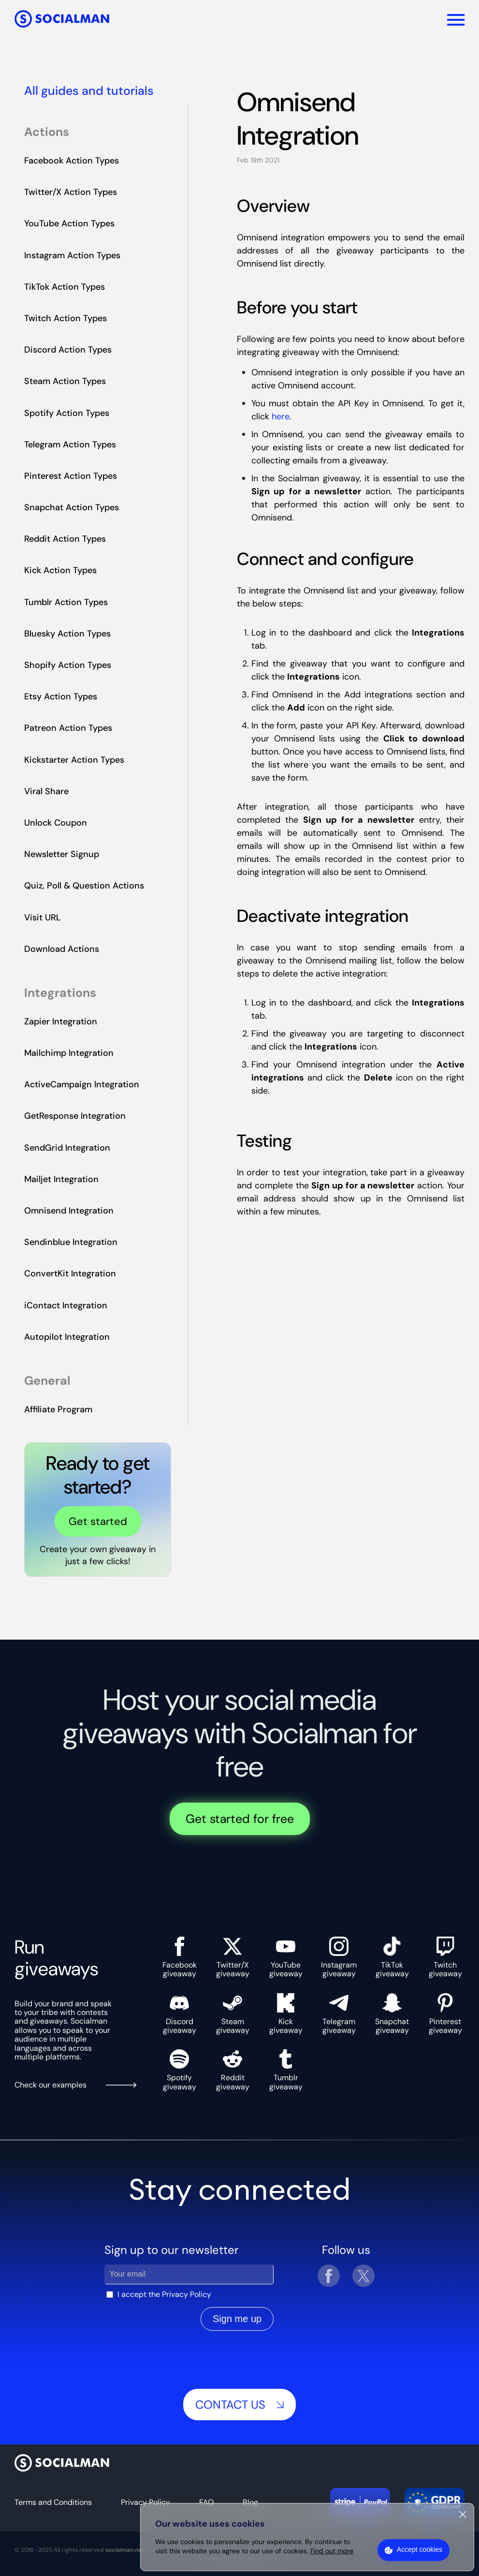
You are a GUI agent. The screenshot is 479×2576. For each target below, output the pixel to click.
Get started (98, 1521)
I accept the (164, 2295)
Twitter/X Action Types (70, 192)
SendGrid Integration (67, 1148)
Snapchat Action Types (71, 507)
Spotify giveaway (179, 2070)
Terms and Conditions (53, 2502)
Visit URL (42, 917)
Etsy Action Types (60, 696)
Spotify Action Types (66, 413)
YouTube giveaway (286, 1958)
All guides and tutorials (89, 91)
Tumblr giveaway (286, 2070)
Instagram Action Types (72, 255)
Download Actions (61, 949)
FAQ (206, 2502)
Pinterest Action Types (70, 476)
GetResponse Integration (75, 1116)
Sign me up (237, 2318)
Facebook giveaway (179, 1958)
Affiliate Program (58, 1409)
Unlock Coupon (55, 823)
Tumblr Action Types (66, 602)
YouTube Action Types (69, 223)
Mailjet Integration (61, 1179)
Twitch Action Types (65, 318)
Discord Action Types (68, 349)
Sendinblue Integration (70, 1242)
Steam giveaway (232, 2014)
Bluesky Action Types (67, 633)
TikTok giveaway (392, 1958)
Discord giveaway (179, 2014)
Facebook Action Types (71, 160)
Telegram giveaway (339, 2014)
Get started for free (240, 1819)
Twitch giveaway (445, 1958)
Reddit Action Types (65, 539)
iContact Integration (65, 1305)
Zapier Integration (60, 1021)
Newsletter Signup (61, 854)
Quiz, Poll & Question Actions (84, 885)
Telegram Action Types (70, 444)
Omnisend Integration (69, 1210)
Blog (250, 2502)
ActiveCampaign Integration (81, 1084)
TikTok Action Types (64, 287)
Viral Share (46, 791)
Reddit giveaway (232, 2070)
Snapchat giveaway (392, 2014)
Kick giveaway (286, 2014)
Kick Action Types (60, 570)
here (281, 416)
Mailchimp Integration (69, 1053)
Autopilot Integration (67, 1337)
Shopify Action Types (67, 665)
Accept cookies (419, 2549)
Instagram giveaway (339, 1958)
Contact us (239, 2404)
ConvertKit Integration (70, 1273)
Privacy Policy (186, 2295)
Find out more (331, 2550)
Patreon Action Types (68, 728)
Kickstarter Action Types (74, 760)
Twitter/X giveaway (232, 1958)
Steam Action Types (65, 381)
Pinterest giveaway (445, 2014)
